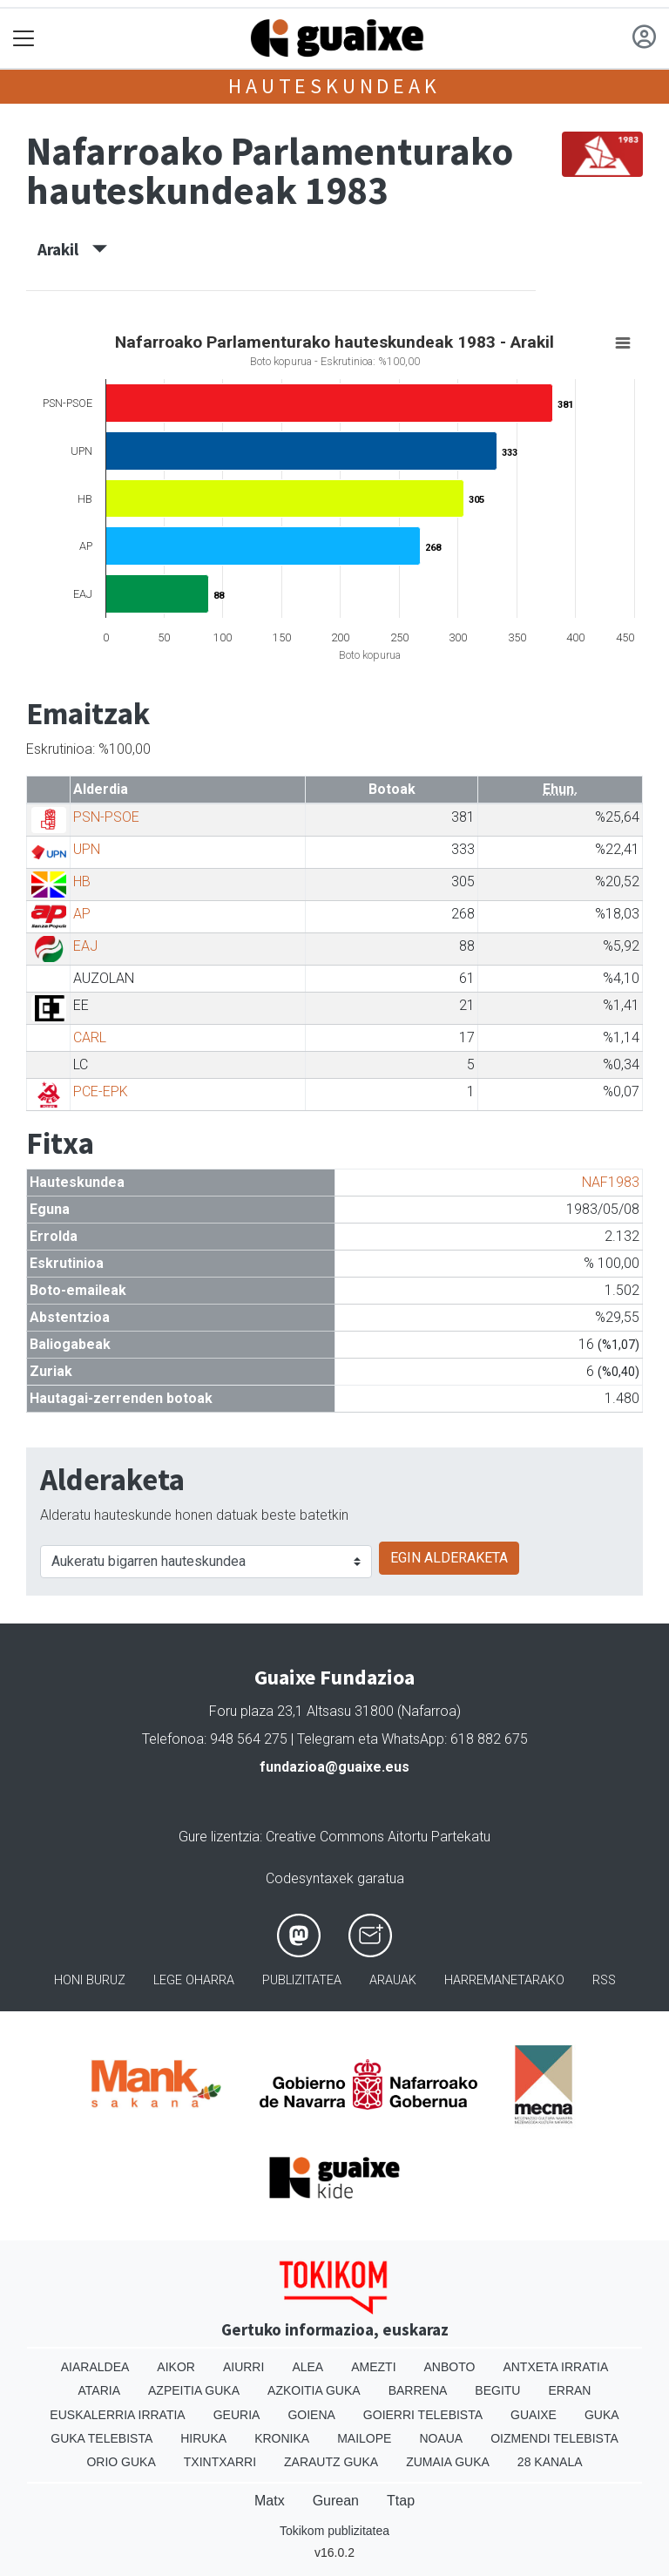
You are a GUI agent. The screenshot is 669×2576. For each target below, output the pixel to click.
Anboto (450, 2367)
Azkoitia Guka (314, 2390)
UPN (86, 849)
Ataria (99, 2390)
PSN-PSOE (106, 817)
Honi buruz (89, 1980)
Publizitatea (301, 1980)
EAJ (85, 946)
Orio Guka (120, 2462)
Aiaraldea (95, 2367)
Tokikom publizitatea (334, 2531)
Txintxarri (220, 2462)
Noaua (441, 2438)
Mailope (364, 2438)
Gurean (336, 2500)
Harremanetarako (504, 1980)
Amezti (373, 2367)
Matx (269, 2500)
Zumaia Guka (448, 2462)
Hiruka (203, 2438)
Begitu (497, 2390)
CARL (89, 1037)
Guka (602, 2415)
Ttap (401, 2500)
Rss (604, 1980)
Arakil (72, 249)
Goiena (310, 2415)
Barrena (418, 2390)
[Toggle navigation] (24, 39)
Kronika (281, 2438)
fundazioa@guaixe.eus (334, 1767)
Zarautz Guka (331, 2462)
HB (82, 881)
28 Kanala (550, 2462)
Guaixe (533, 2415)
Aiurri (243, 2367)
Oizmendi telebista (554, 2438)
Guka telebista (101, 2438)
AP (82, 913)
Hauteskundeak (334, 85)
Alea (307, 2367)
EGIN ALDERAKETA (449, 1557)
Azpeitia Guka (194, 2390)
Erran (569, 2390)
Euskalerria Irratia (117, 2415)
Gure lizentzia (219, 1836)
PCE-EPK (100, 1091)
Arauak (392, 1980)
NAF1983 (610, 1182)
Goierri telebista (423, 2415)
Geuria (236, 2415)
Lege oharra (193, 1980)
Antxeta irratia (555, 2367)
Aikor (176, 2367)
